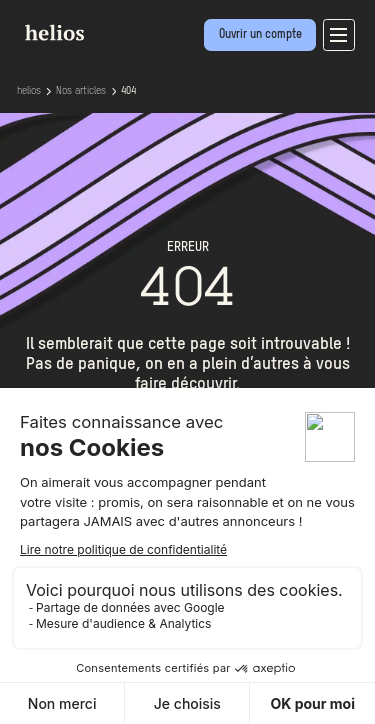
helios (29, 91)
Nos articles (81, 91)
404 (128, 91)
